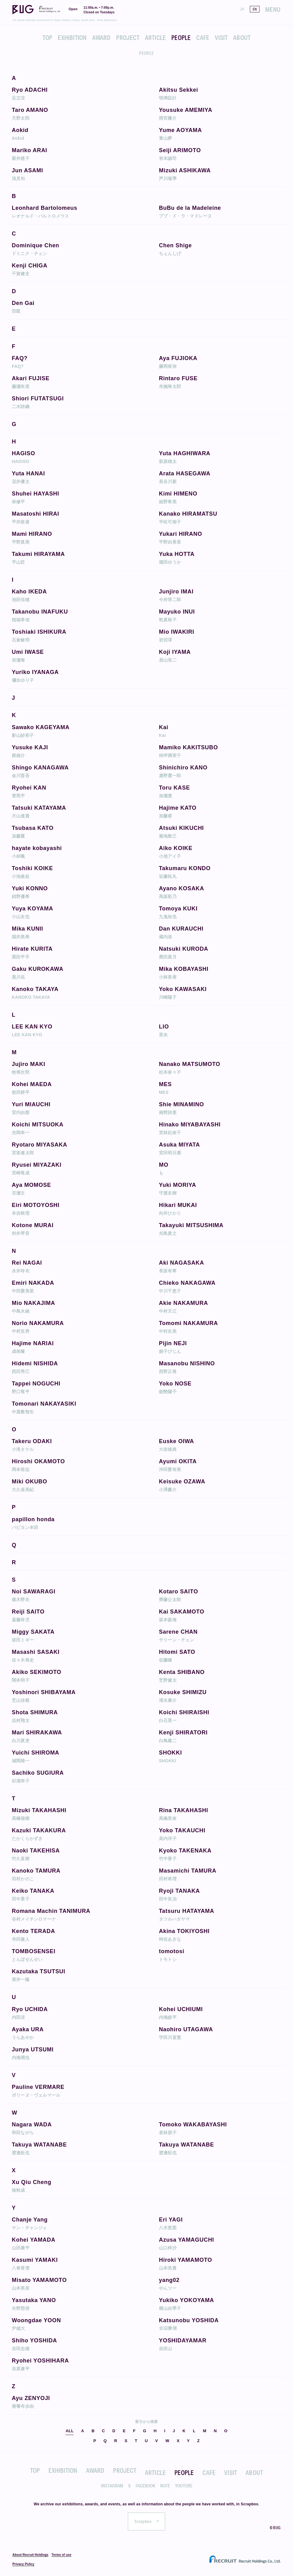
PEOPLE (181, 37)
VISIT (221, 37)
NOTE (165, 2486)
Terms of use (61, 2554)
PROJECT (127, 37)
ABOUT (241, 37)
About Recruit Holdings (30, 2554)
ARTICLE (155, 37)
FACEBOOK (145, 2486)
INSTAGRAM (112, 2486)
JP (242, 9)
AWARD (101, 37)
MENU (273, 9)
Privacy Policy (23, 2564)
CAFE (202, 37)
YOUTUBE (183, 2486)
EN (255, 9)
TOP (47, 37)
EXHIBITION (72, 37)
